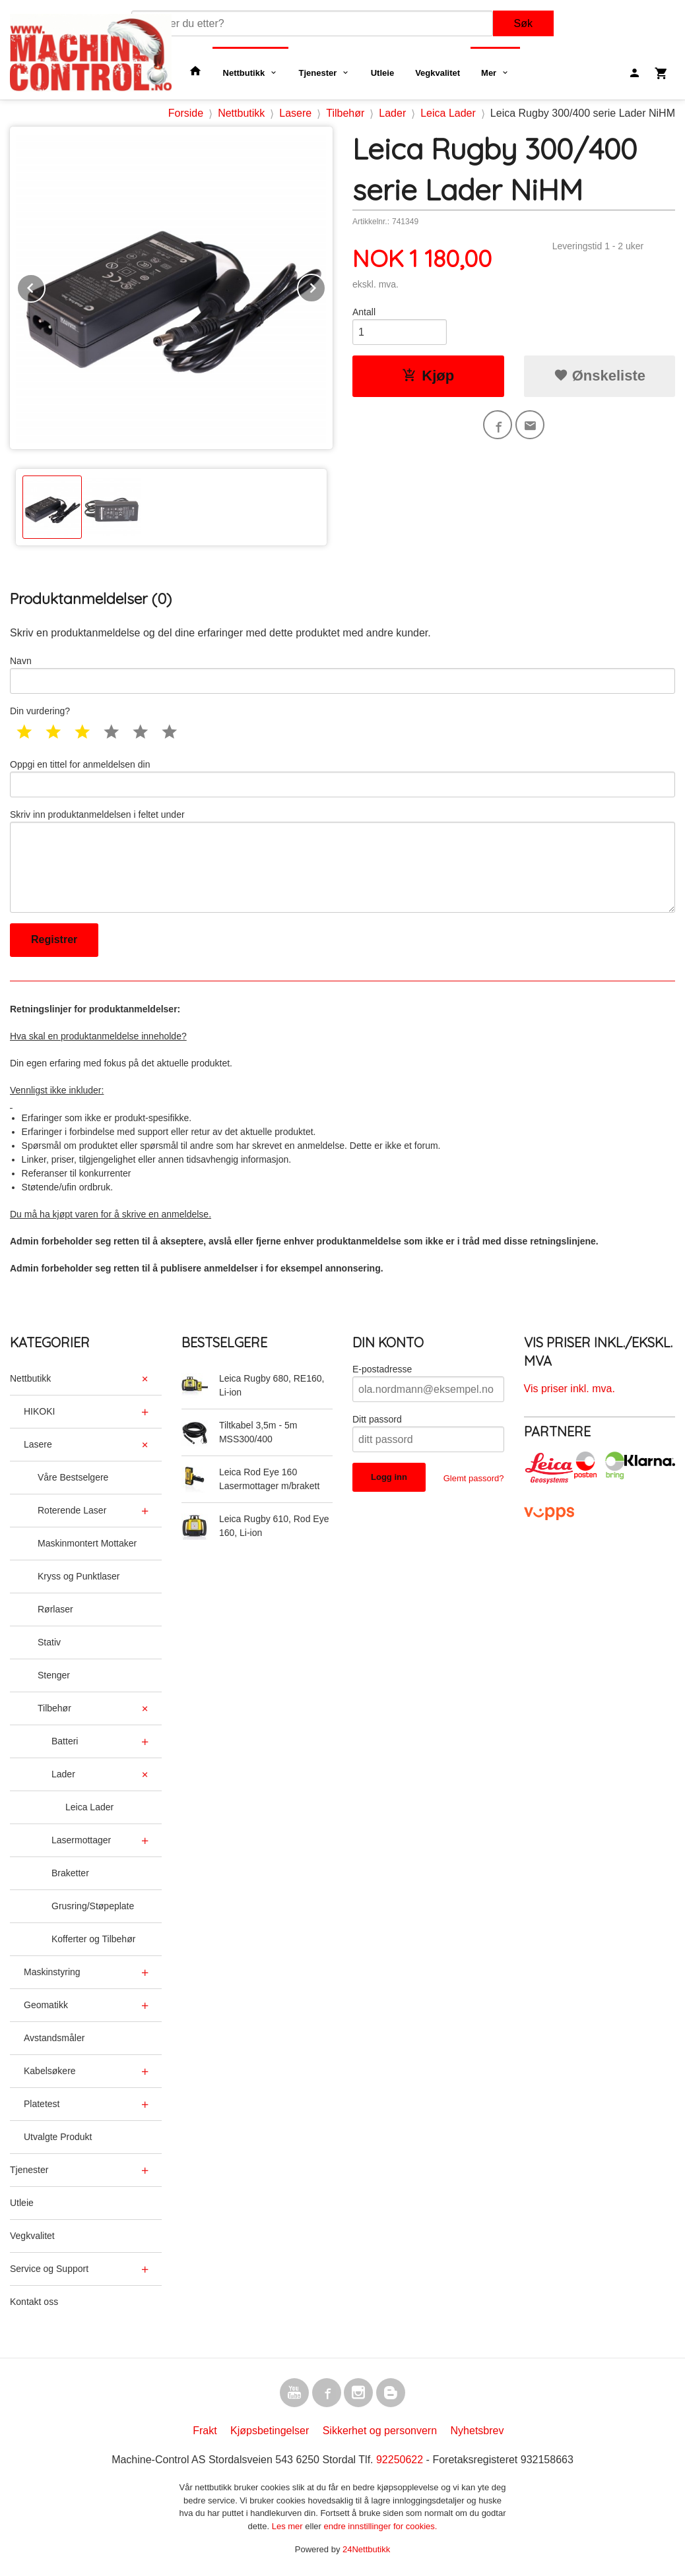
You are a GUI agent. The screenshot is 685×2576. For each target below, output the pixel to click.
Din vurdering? (40, 711)
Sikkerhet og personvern (380, 2430)
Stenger (54, 1675)
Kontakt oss (34, 2301)
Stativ (49, 1642)
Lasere (38, 1444)
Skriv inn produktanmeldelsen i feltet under (342, 861)
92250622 (399, 2459)
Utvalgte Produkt (58, 2136)
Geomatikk (46, 2005)
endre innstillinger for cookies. (380, 2526)
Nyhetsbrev (477, 2430)
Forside (185, 113)
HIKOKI (39, 1411)
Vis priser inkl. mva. (569, 1388)
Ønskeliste (599, 375)
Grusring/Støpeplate (92, 1906)
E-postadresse (382, 1369)
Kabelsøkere (50, 2071)
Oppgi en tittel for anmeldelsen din (342, 778)
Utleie (382, 73)
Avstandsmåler (54, 2038)
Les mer (289, 2526)
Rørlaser (55, 1609)
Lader (63, 1774)
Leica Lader (89, 1807)
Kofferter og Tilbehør (93, 1939)
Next (325, 286)
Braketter (70, 1873)
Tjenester (318, 73)
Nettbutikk (244, 73)
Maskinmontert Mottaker (87, 1543)
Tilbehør (54, 1708)
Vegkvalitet (437, 73)
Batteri (64, 1741)
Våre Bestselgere (73, 1477)
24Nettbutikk (366, 2549)
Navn (342, 675)
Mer (488, 73)
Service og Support (49, 2268)
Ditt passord (377, 1419)
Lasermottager (81, 1840)
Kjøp (428, 375)
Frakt (204, 2430)
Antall (363, 312)
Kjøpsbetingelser (269, 2430)
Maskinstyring (52, 1972)
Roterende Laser (72, 1510)
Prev (45, 286)
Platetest (41, 2104)
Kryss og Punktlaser (79, 1576)
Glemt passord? (473, 1478)
